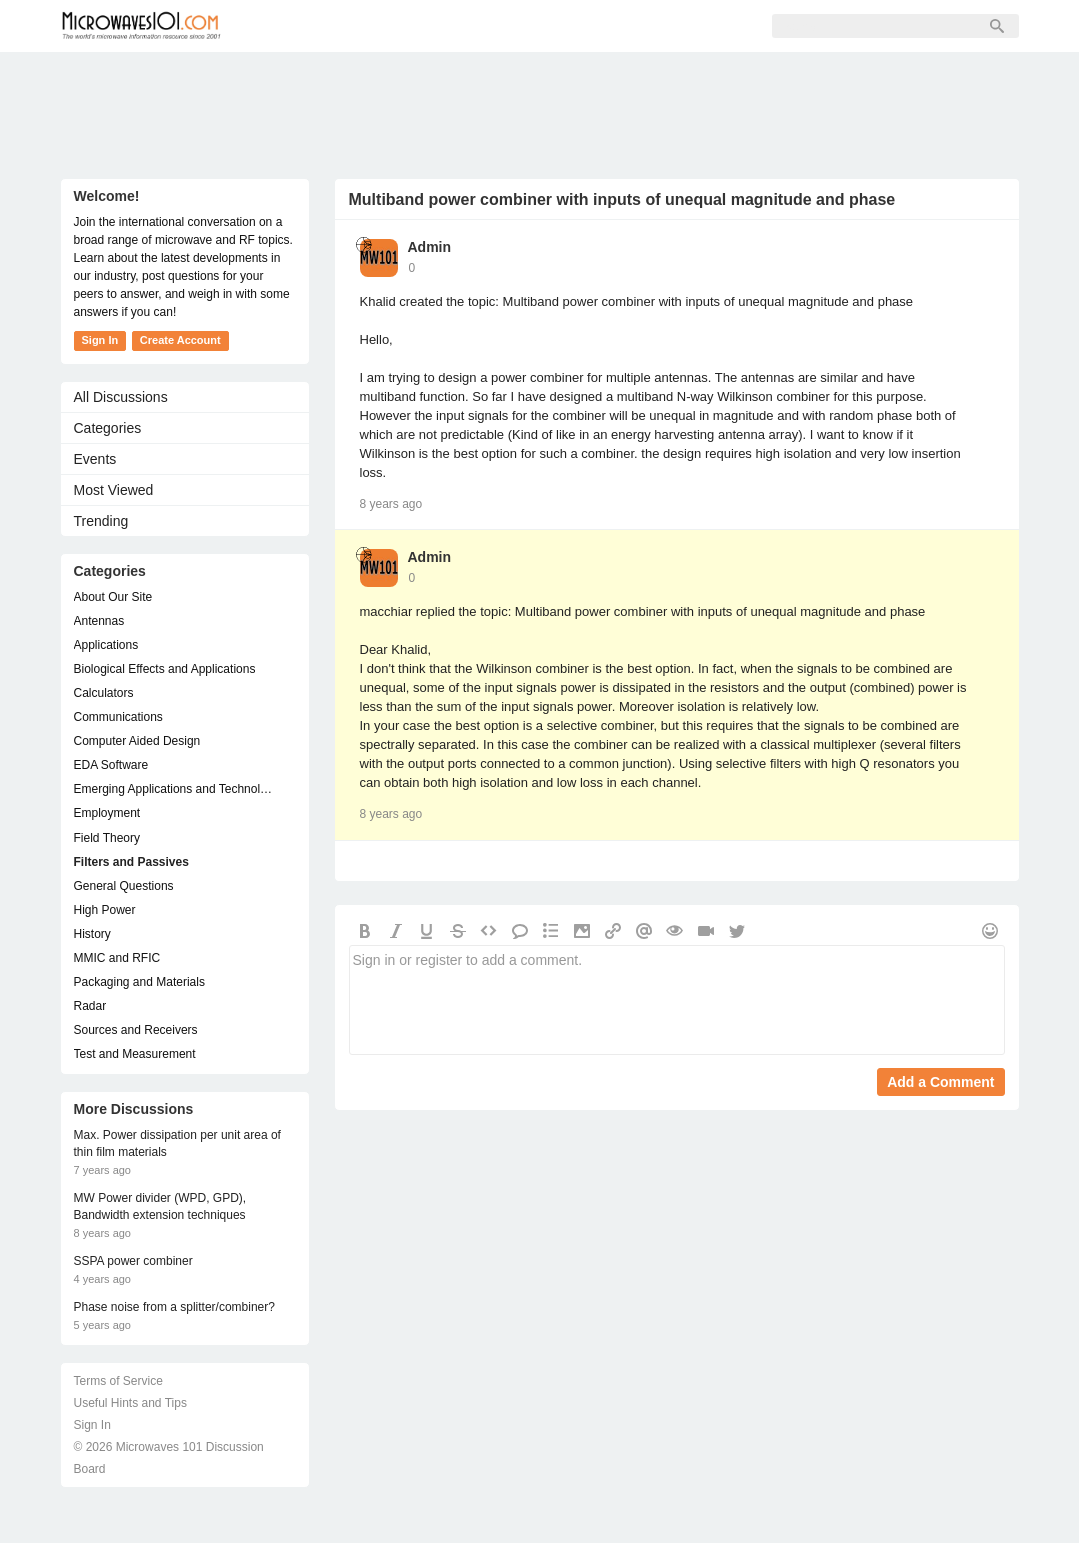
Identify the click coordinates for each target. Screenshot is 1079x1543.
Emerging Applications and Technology (175, 789)
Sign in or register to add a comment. (677, 1000)
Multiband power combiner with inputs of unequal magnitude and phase (622, 199)
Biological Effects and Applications (165, 669)
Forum (286, 26)
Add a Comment (940, 1082)
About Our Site (113, 597)
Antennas (99, 621)
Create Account (180, 340)
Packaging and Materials (139, 982)
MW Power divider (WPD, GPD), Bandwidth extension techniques (160, 1206)
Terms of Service (118, 1381)
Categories (108, 428)
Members (375, 26)
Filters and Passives (131, 862)
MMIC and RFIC (117, 958)
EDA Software (111, 765)
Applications (106, 645)
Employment (107, 813)
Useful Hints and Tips (130, 1403)
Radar (90, 1006)
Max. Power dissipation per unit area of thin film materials (177, 1143)
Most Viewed (114, 490)
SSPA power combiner (133, 1261)
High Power (105, 910)
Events (95, 459)
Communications (118, 717)
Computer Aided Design (137, 741)
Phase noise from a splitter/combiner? (174, 1307)
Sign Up (467, 26)
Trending (101, 521)
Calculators (104, 693)
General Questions (124, 886)
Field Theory (107, 838)
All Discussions (121, 397)
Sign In (551, 26)
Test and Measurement (135, 1054)
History (92, 934)
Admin (430, 247)
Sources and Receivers (136, 1030)
